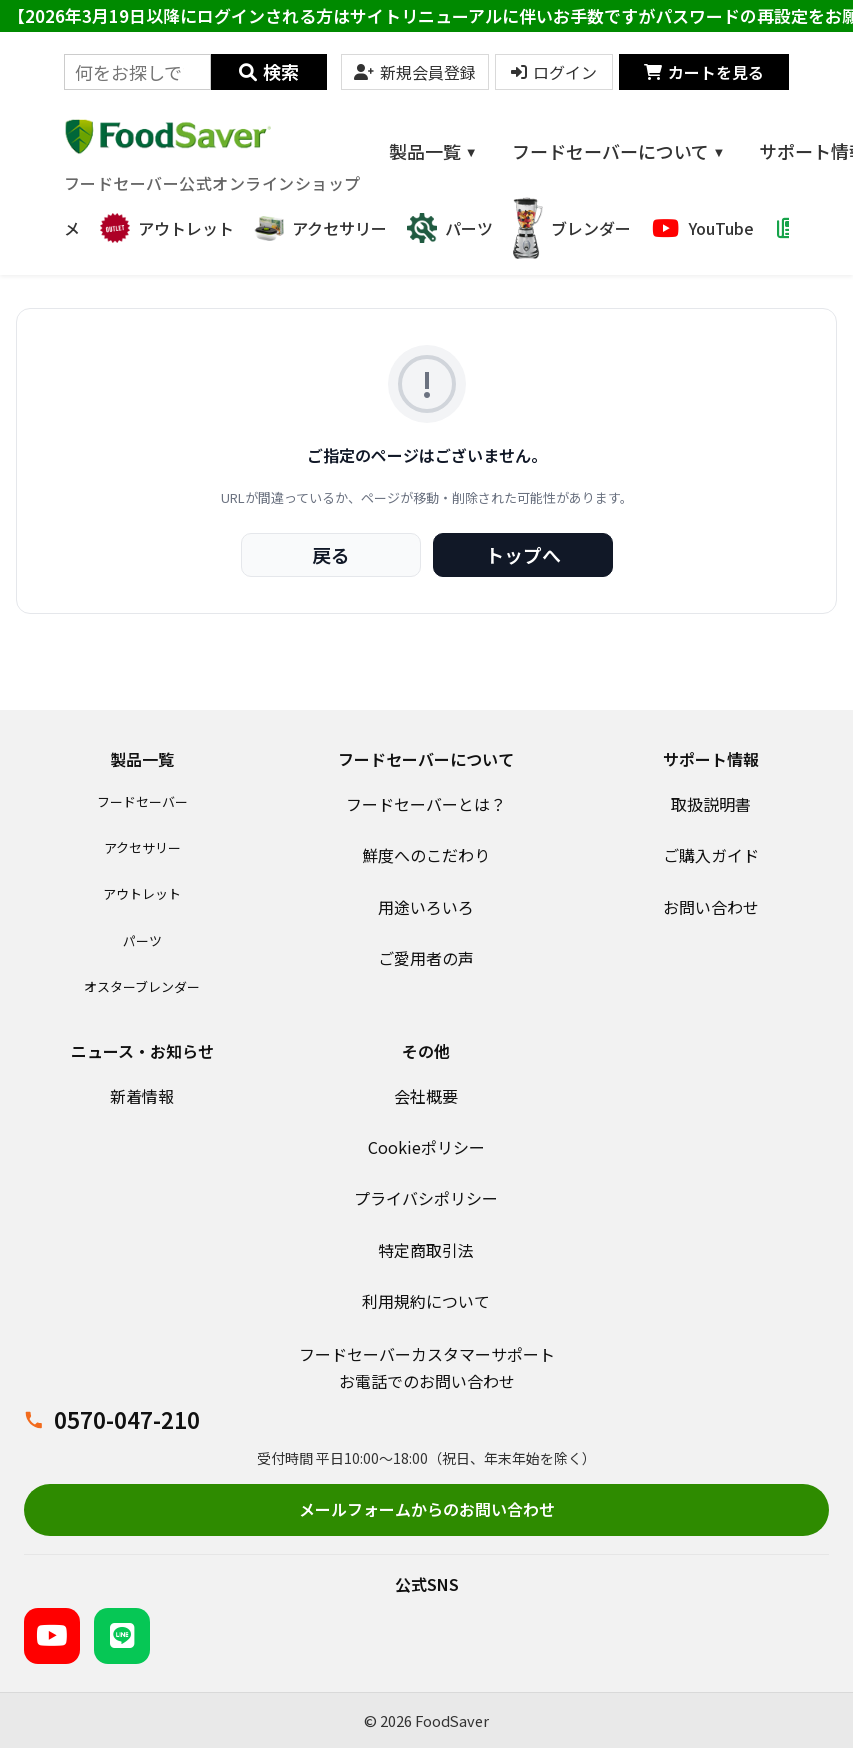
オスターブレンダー (142, 986)
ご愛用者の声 (426, 958)
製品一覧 (433, 151)
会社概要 (426, 1096)
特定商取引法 (426, 1250)
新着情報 (142, 1096)
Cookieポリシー (426, 1147)
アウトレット (142, 893)
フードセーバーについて (619, 151)
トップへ (523, 554)
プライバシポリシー (426, 1198)
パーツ (142, 940)
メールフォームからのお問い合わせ (427, 1509)
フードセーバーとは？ (426, 804)
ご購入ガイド (711, 855)
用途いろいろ (426, 907)
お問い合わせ (711, 907)
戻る (331, 554)
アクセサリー (142, 847)
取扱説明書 (711, 804)
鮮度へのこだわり (426, 855)
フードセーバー (142, 801)
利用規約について (426, 1301)
